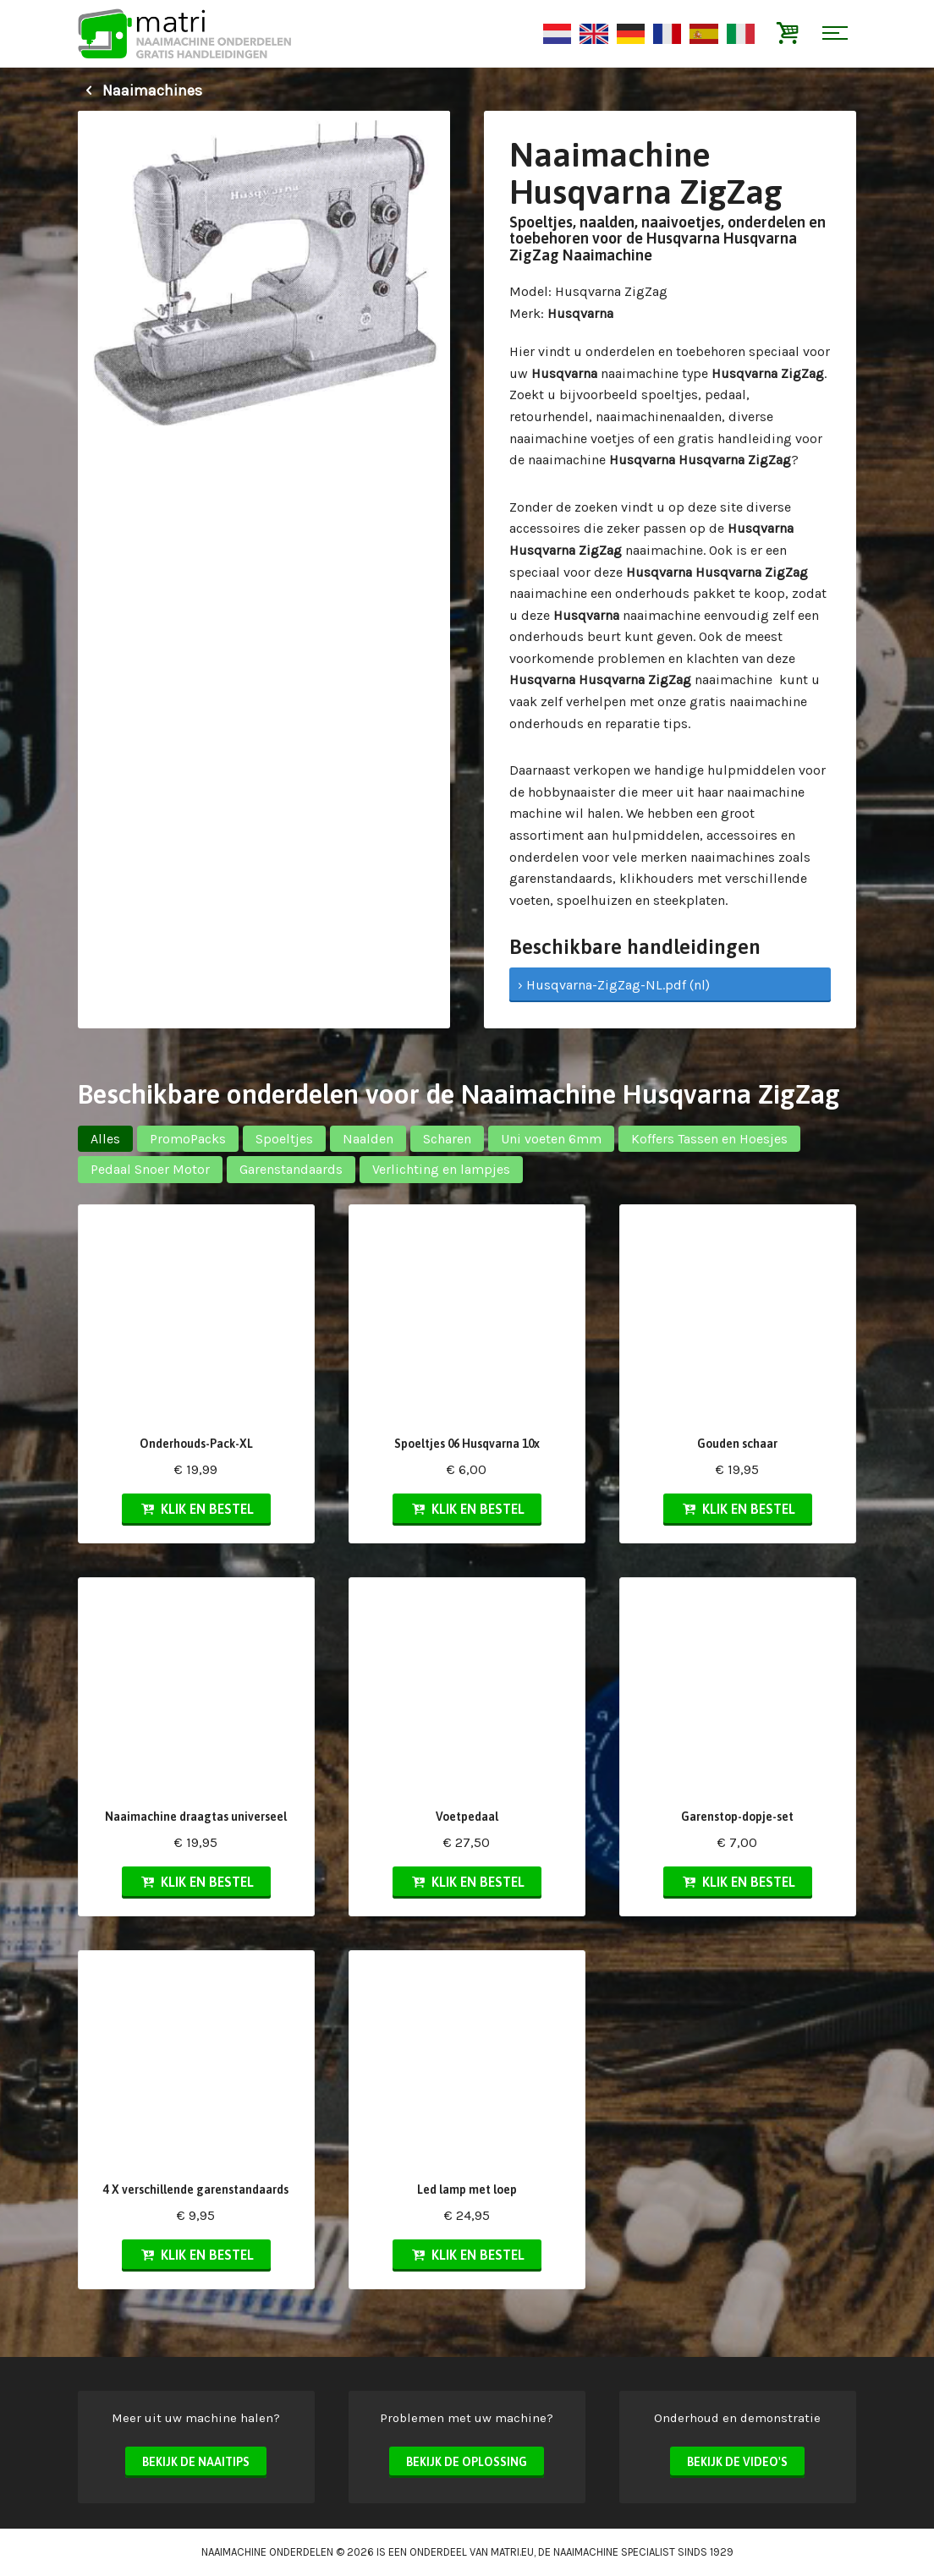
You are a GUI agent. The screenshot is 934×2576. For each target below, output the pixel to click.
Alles (105, 1139)
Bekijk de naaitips (196, 2462)
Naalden (368, 1139)
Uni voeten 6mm (551, 1139)
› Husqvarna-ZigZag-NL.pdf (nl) (614, 985)
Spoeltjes (284, 1139)
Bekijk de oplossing (466, 2462)
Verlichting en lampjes (441, 1169)
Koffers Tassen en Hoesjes (709, 1139)
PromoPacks (188, 1139)
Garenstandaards (291, 1169)
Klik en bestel (196, 1508)
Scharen (447, 1139)
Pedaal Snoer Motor (150, 1169)
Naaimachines (140, 90)
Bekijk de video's (737, 2462)
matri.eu (512, 2552)
